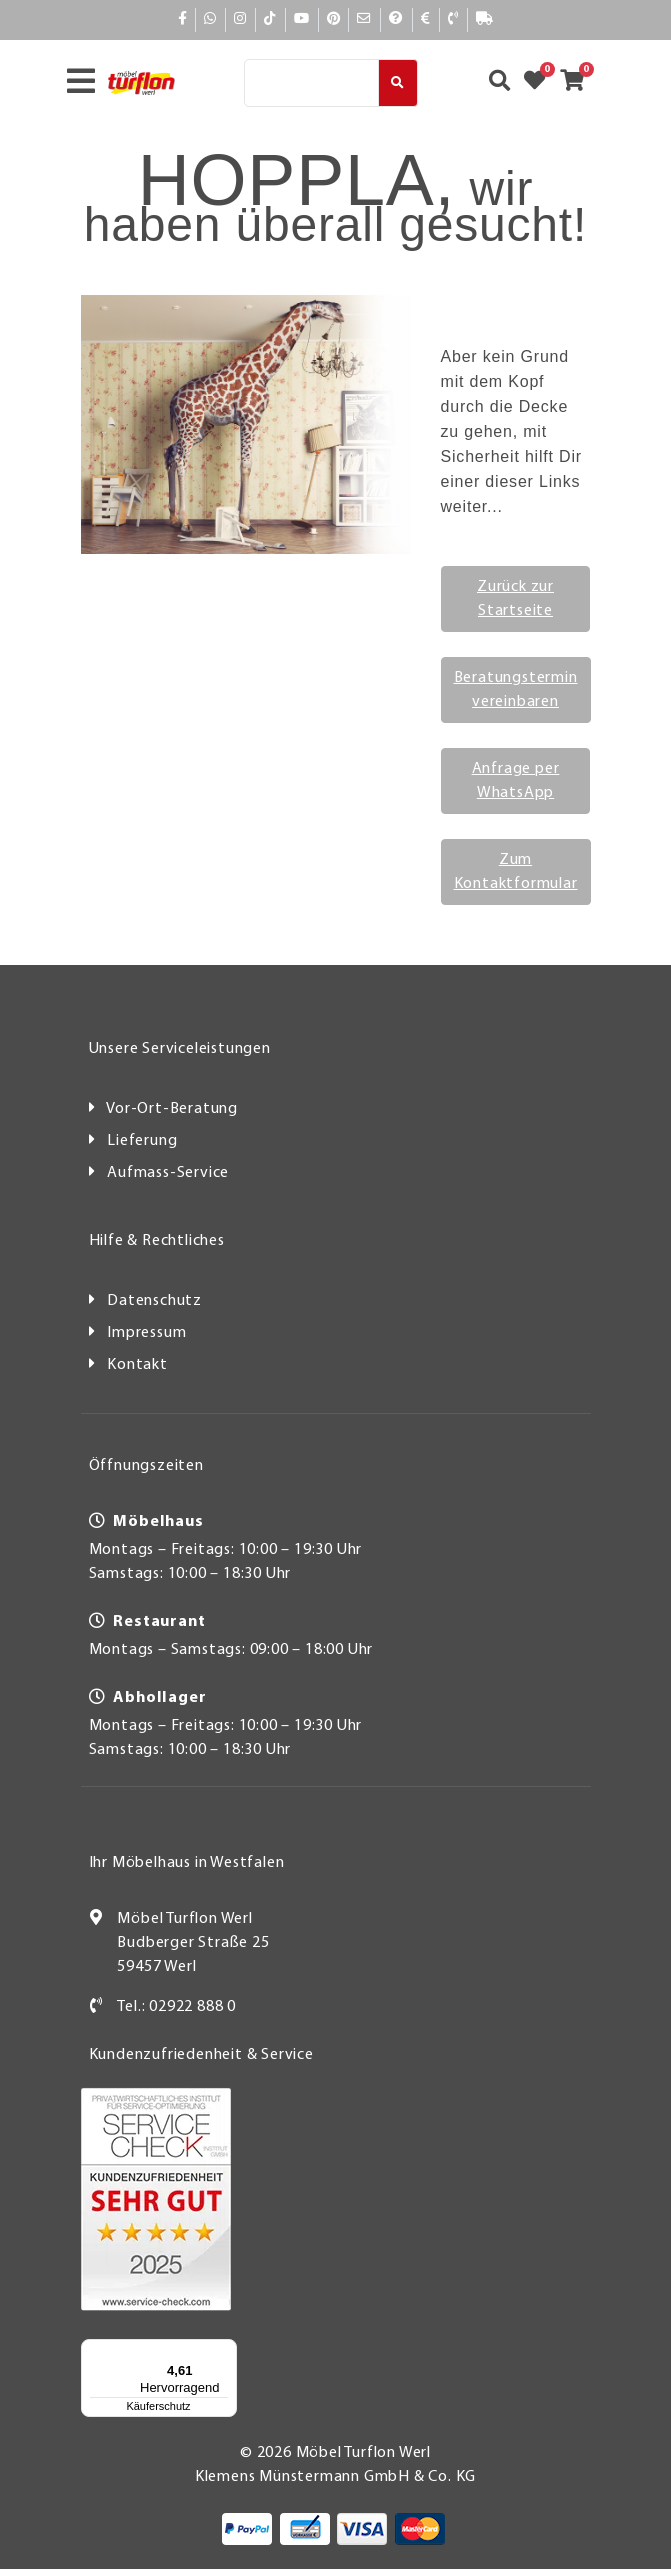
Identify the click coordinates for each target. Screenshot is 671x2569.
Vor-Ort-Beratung (172, 1109)
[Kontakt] (453, 20)
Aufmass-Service (168, 1173)
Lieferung (142, 1141)
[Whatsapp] (210, 19)
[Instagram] (240, 19)
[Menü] (225, 2351)
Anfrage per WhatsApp (516, 781)
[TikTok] (270, 19)
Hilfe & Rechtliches (157, 1241)
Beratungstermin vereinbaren (516, 690)
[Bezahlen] (425, 20)
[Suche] (311, 83)
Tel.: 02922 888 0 (176, 2007)
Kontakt (137, 1365)
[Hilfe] (396, 20)
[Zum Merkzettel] (541, 83)
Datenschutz (154, 1301)
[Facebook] (183, 19)
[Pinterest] (334, 19)
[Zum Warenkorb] (578, 83)
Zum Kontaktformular (516, 872)
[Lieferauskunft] (484, 20)
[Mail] (364, 19)
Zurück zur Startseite (515, 599)
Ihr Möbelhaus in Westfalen (187, 1863)
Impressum (146, 1333)
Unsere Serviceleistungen (180, 1049)
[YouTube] (302, 19)
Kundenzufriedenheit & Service (201, 2055)
